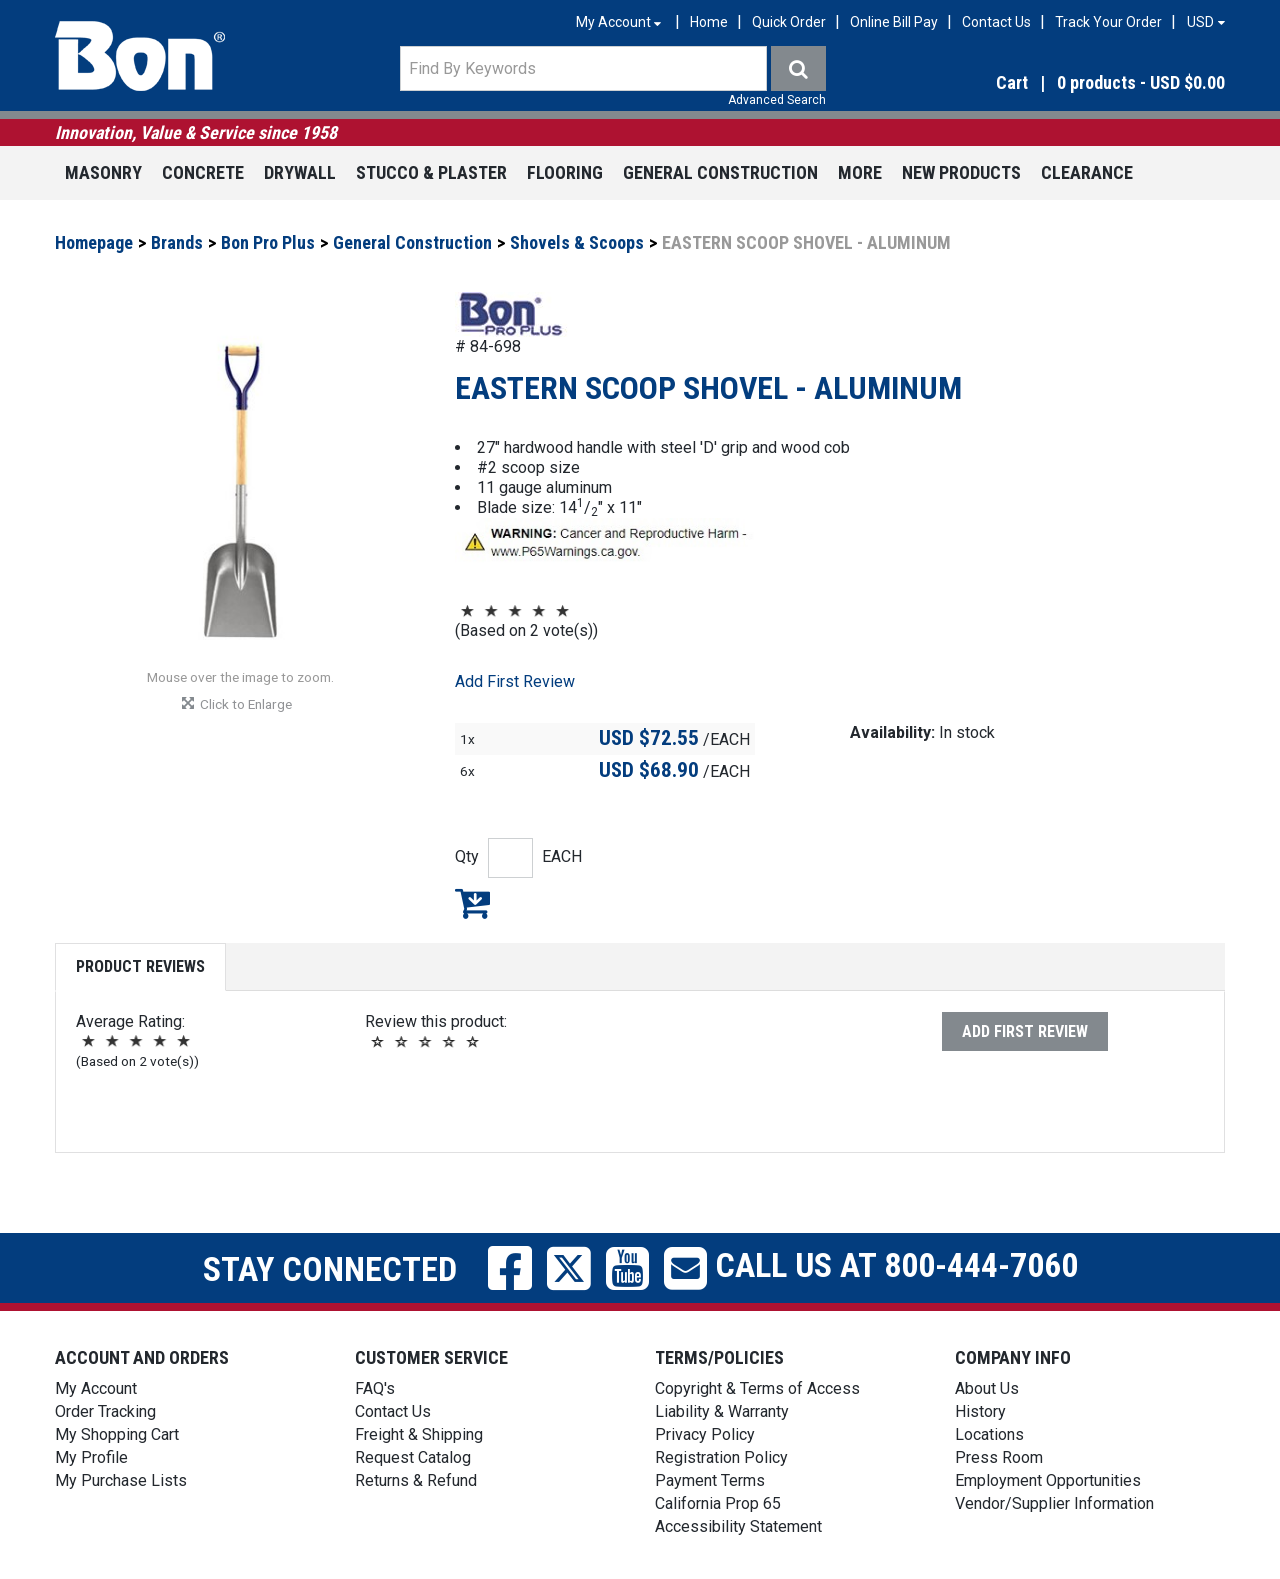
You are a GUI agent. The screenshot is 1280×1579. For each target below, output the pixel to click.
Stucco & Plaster (431, 172)
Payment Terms (710, 1480)
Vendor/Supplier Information (1054, 1503)
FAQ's (375, 1388)
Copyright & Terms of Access (757, 1388)
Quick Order (789, 22)
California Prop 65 (718, 1503)
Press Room (999, 1457)
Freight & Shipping (419, 1434)
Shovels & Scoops (577, 242)
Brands (177, 242)
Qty (467, 856)
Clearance (1087, 172)
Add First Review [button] (515, 681)
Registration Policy (721, 1457)
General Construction (720, 172)
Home (709, 22)
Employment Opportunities (1048, 1480)
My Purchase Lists (121, 1480)
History (980, 1411)
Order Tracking (105, 1411)
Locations (989, 1434)
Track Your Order (1108, 22)
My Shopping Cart (117, 1434)
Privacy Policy (705, 1434)
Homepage (94, 242)
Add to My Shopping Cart (472, 903)
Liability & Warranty (722, 1411)
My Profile (91, 1457)
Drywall (300, 172)
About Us (987, 1388)
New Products (961, 172)
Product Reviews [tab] (140, 966)
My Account (96, 1388)
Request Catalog (413, 1457)
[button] (1049, 83)
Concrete (203, 172)
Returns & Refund (416, 1480)
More (860, 172)
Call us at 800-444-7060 (892, 1265)
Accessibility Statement (738, 1526)
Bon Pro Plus (268, 242)
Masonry (103, 172)
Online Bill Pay (894, 22)
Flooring (565, 172)
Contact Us (996, 22)
